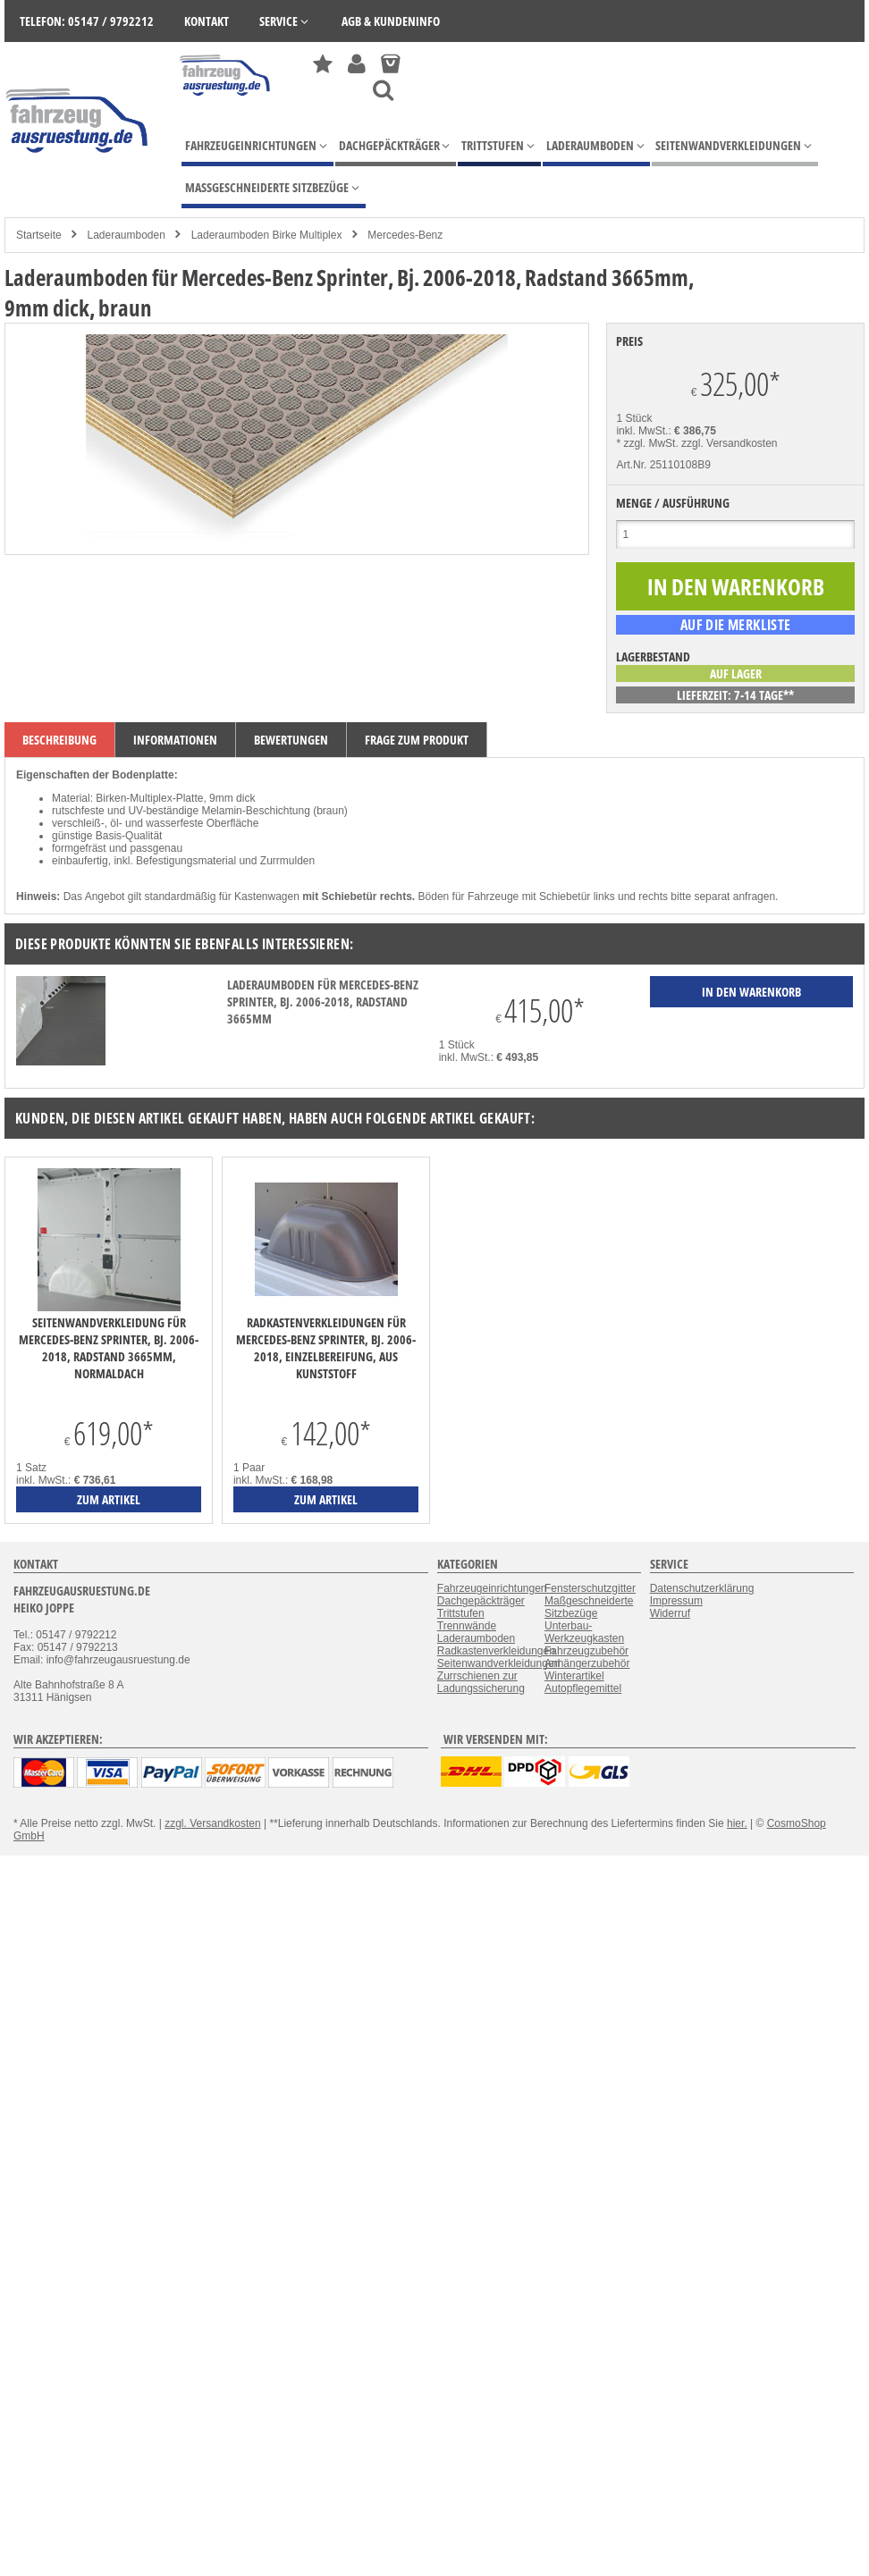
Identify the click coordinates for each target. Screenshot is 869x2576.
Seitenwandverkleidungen (498, 1663)
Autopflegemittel (582, 1688)
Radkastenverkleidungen (496, 1651)
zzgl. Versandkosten (729, 443)
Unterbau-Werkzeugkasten (584, 1632)
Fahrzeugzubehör (586, 1651)
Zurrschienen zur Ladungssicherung (481, 1682)
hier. (737, 1823)
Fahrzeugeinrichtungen (492, 1588)
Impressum (676, 1601)
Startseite (39, 235)
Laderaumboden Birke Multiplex (266, 235)
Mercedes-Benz (405, 235)
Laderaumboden (126, 235)
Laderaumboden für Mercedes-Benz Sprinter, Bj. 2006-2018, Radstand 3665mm (322, 1001)
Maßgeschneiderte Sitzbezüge (588, 1607)
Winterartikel (574, 1676)
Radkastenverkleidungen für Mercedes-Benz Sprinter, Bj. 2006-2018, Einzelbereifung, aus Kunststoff (326, 1348)
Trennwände (466, 1626)
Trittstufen (461, 1613)
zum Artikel (108, 1499)
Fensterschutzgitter (590, 1588)
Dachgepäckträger (481, 1601)
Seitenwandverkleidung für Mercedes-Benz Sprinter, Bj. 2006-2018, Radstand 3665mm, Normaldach (108, 1348)
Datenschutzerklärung (702, 1588)
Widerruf (670, 1613)
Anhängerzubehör (586, 1663)
